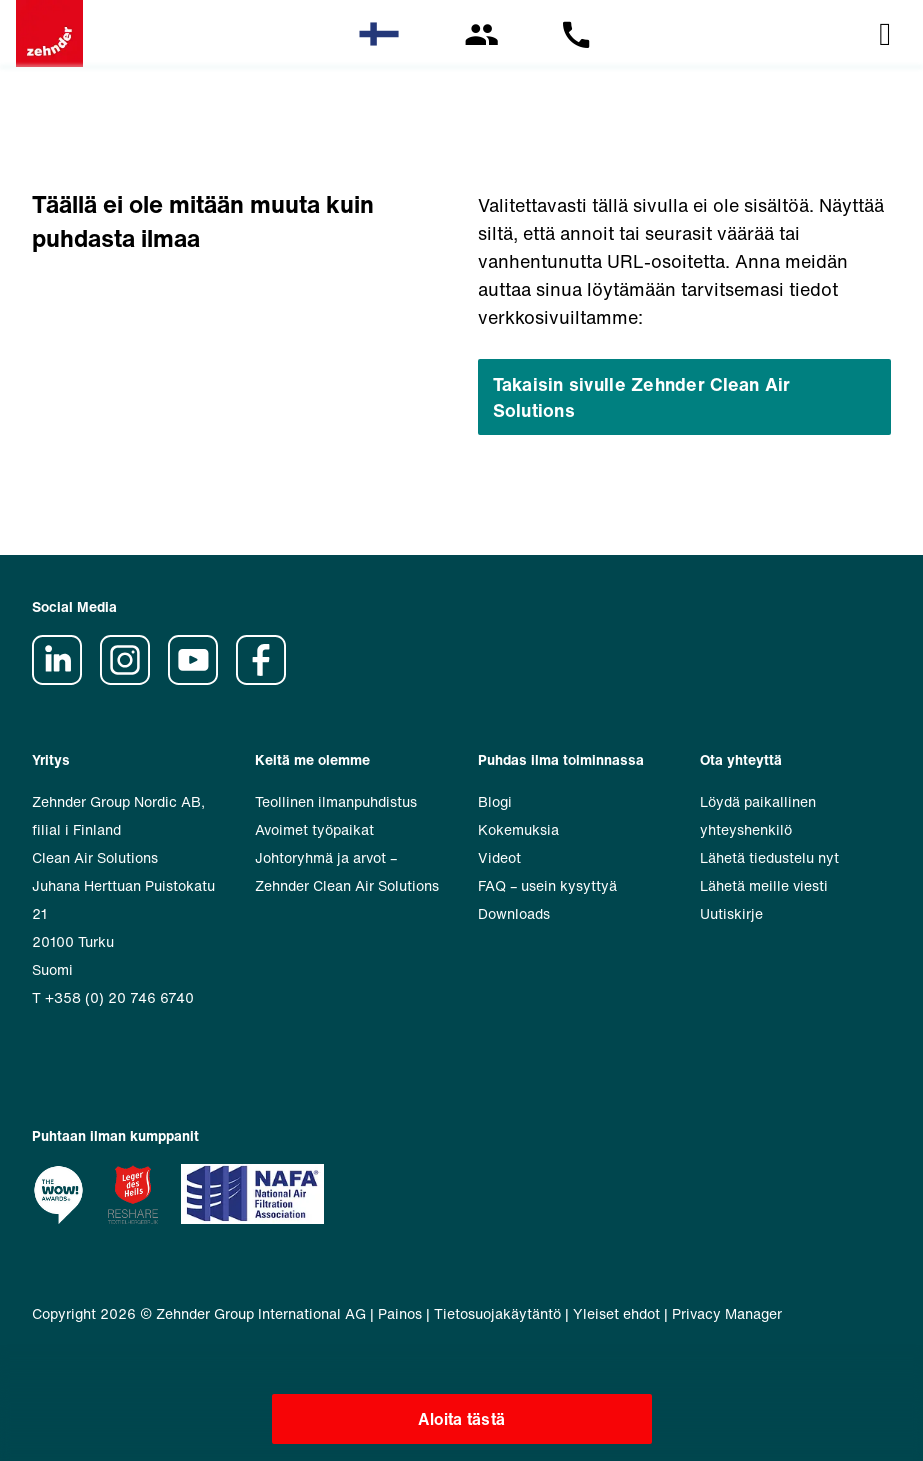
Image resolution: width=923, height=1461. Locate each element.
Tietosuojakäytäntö (497, 1313)
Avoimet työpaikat (314, 829)
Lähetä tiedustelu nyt (769, 857)
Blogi (495, 801)
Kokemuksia (518, 829)
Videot (499, 857)
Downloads (514, 913)
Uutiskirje (731, 913)
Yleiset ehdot (616, 1313)
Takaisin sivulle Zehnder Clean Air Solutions (642, 397)
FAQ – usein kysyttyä (547, 885)
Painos (400, 1313)
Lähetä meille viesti (764, 885)
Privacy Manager (727, 1313)
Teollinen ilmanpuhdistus (336, 801)
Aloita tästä (461, 1419)
